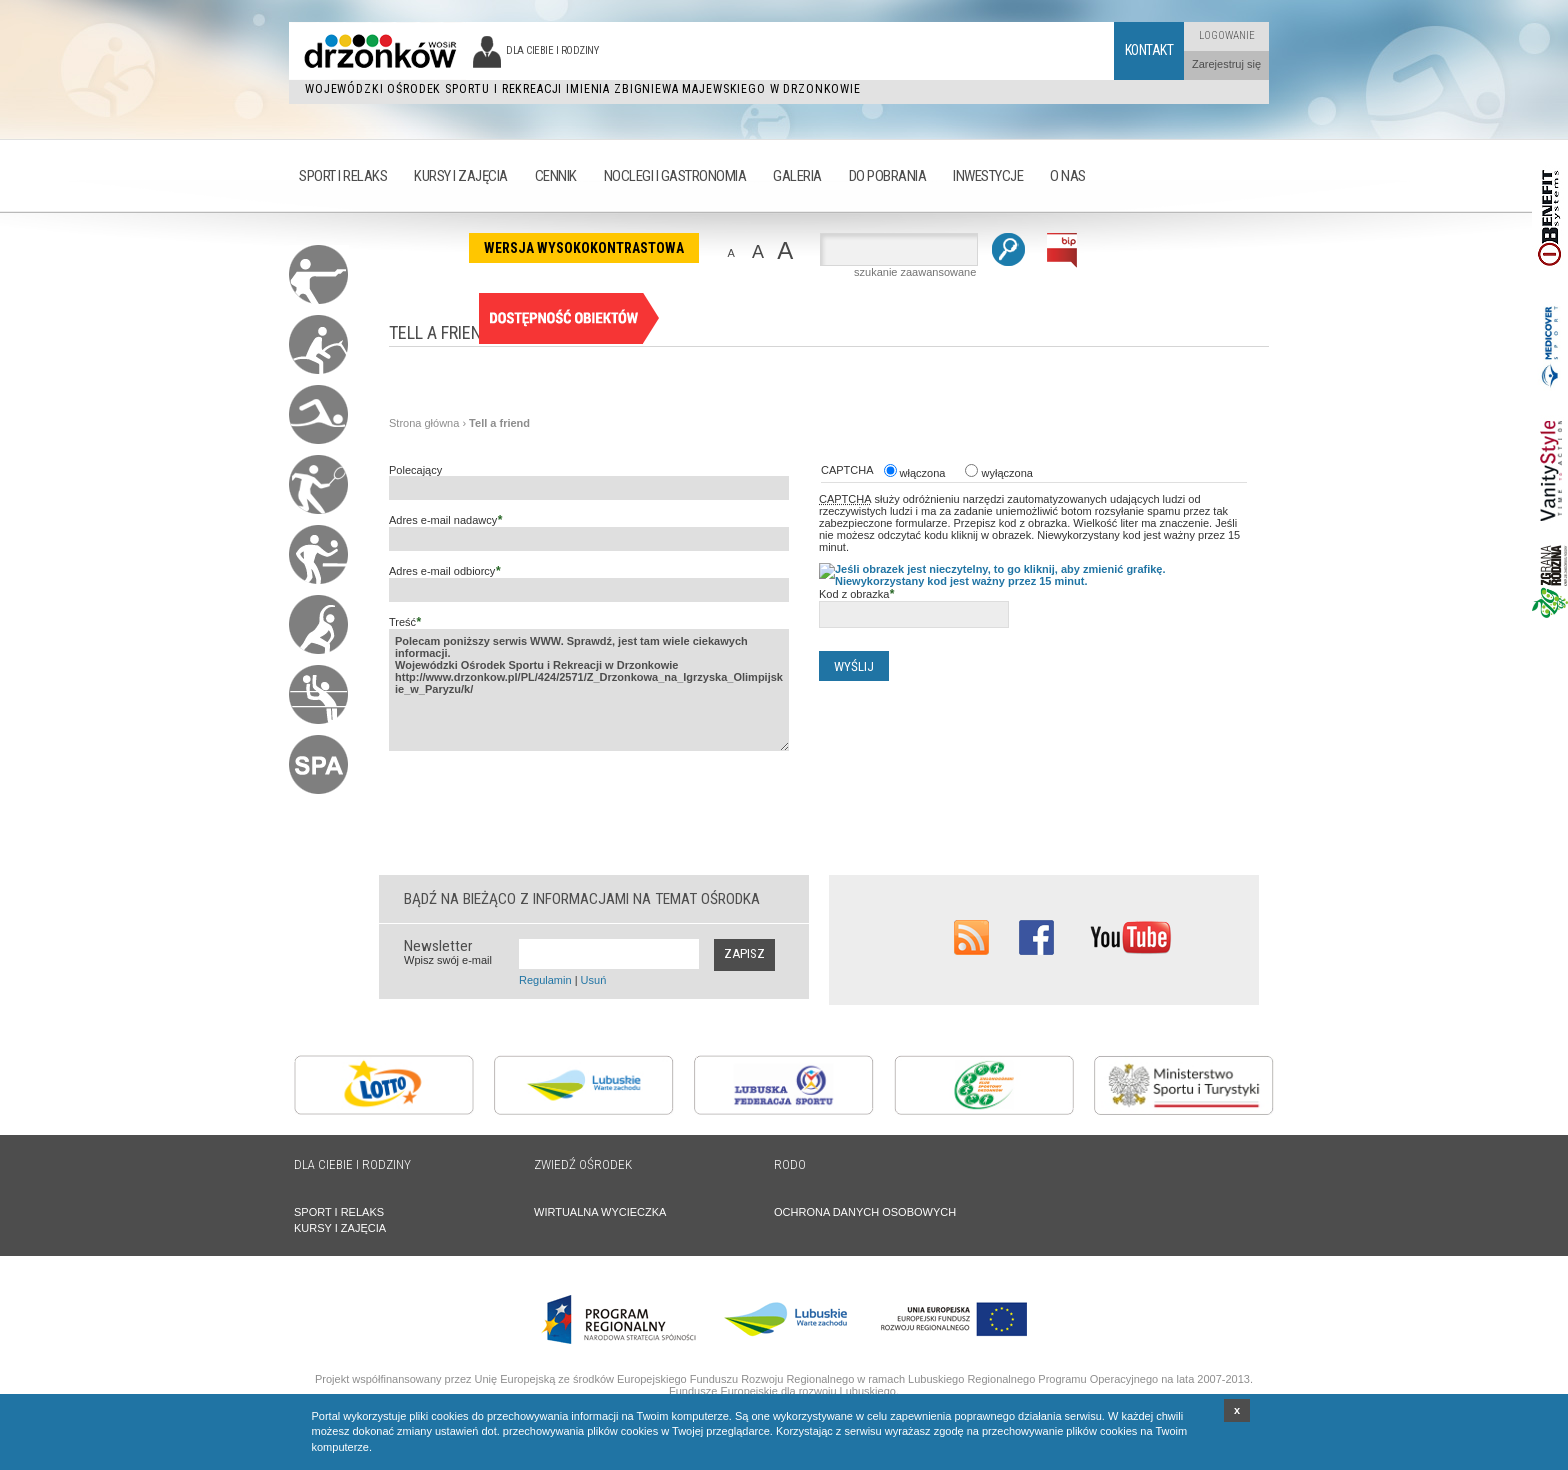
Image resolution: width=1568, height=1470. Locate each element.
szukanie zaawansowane (915, 272)
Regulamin (545, 980)
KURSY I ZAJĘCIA (340, 1228)
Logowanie (1227, 35)
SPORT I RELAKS (339, 1212)
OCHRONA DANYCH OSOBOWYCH (865, 1212)
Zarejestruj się (1226, 64)
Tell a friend (499, 423)
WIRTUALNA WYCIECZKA (600, 1212)
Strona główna (424, 423)
